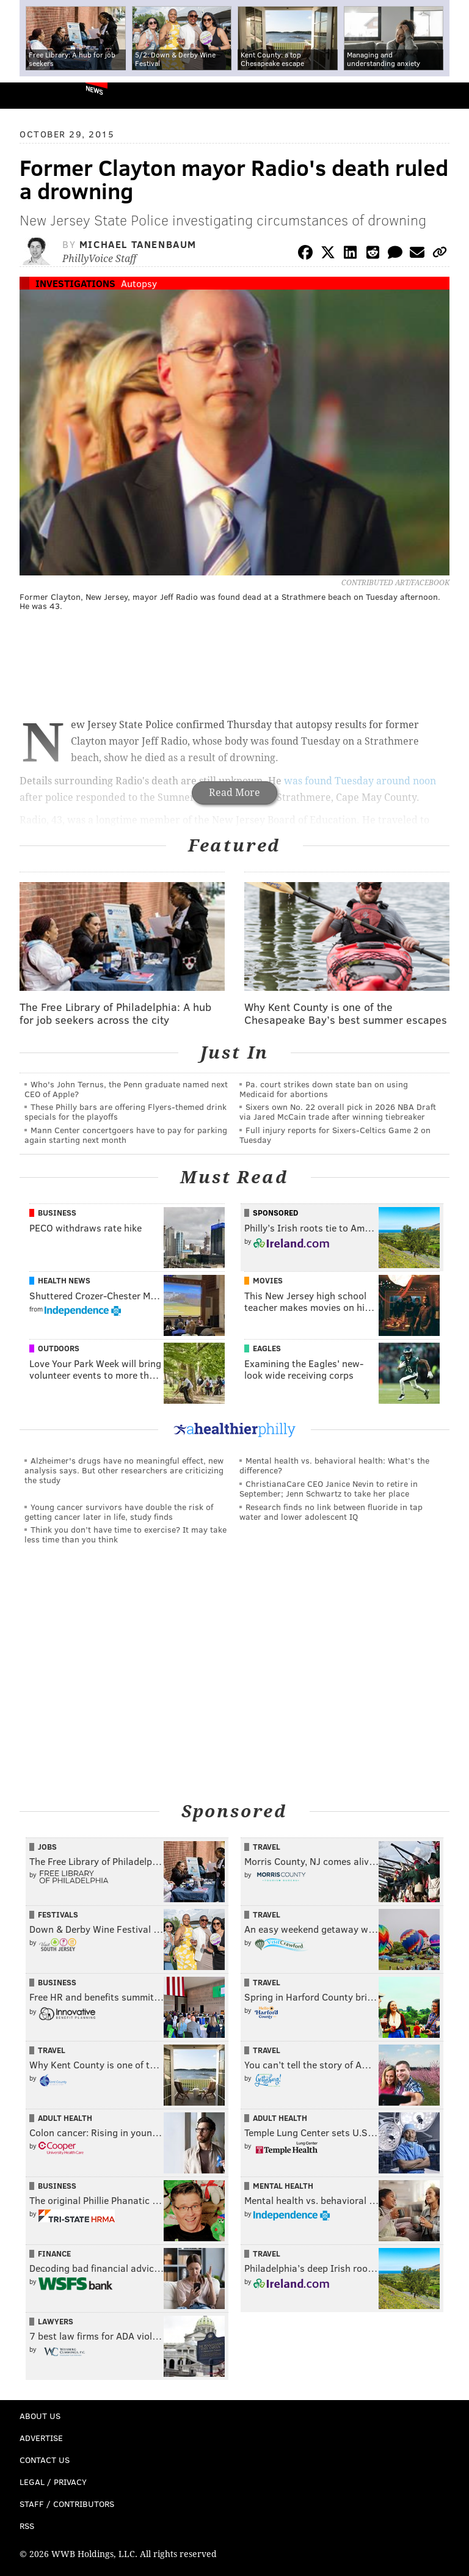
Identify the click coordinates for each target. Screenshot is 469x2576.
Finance (54, 2253)
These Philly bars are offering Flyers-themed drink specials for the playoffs (125, 1111)
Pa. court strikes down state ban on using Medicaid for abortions (323, 1089)
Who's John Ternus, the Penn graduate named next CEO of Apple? (126, 1089)
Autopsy (139, 283)
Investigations (75, 283)
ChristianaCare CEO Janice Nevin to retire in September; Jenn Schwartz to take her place (328, 1488)
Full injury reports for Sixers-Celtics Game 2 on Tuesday (335, 1134)
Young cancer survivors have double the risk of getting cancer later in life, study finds (118, 1511)
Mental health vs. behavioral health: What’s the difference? (334, 1465)
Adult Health (65, 2117)
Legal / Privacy (53, 2481)
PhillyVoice (29, 95)
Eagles (267, 1348)
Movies (268, 1280)
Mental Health (283, 2185)
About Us (40, 2415)
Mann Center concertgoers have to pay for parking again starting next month (125, 1134)
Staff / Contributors (67, 2503)
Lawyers (55, 2321)
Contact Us (45, 2459)
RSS (27, 2525)
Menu (449, 95)
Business (57, 1212)
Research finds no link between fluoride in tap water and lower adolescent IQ (331, 1511)
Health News (64, 1280)
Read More (234, 792)
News (94, 90)
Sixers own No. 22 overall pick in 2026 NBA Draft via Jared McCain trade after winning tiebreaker (337, 1111)
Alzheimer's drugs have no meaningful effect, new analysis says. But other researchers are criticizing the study (124, 1470)
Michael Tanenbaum (138, 244)
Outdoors (58, 1348)
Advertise (41, 2437)
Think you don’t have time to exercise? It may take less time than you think (125, 1534)
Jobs (47, 1846)
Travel (266, 1846)
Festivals (58, 1914)
